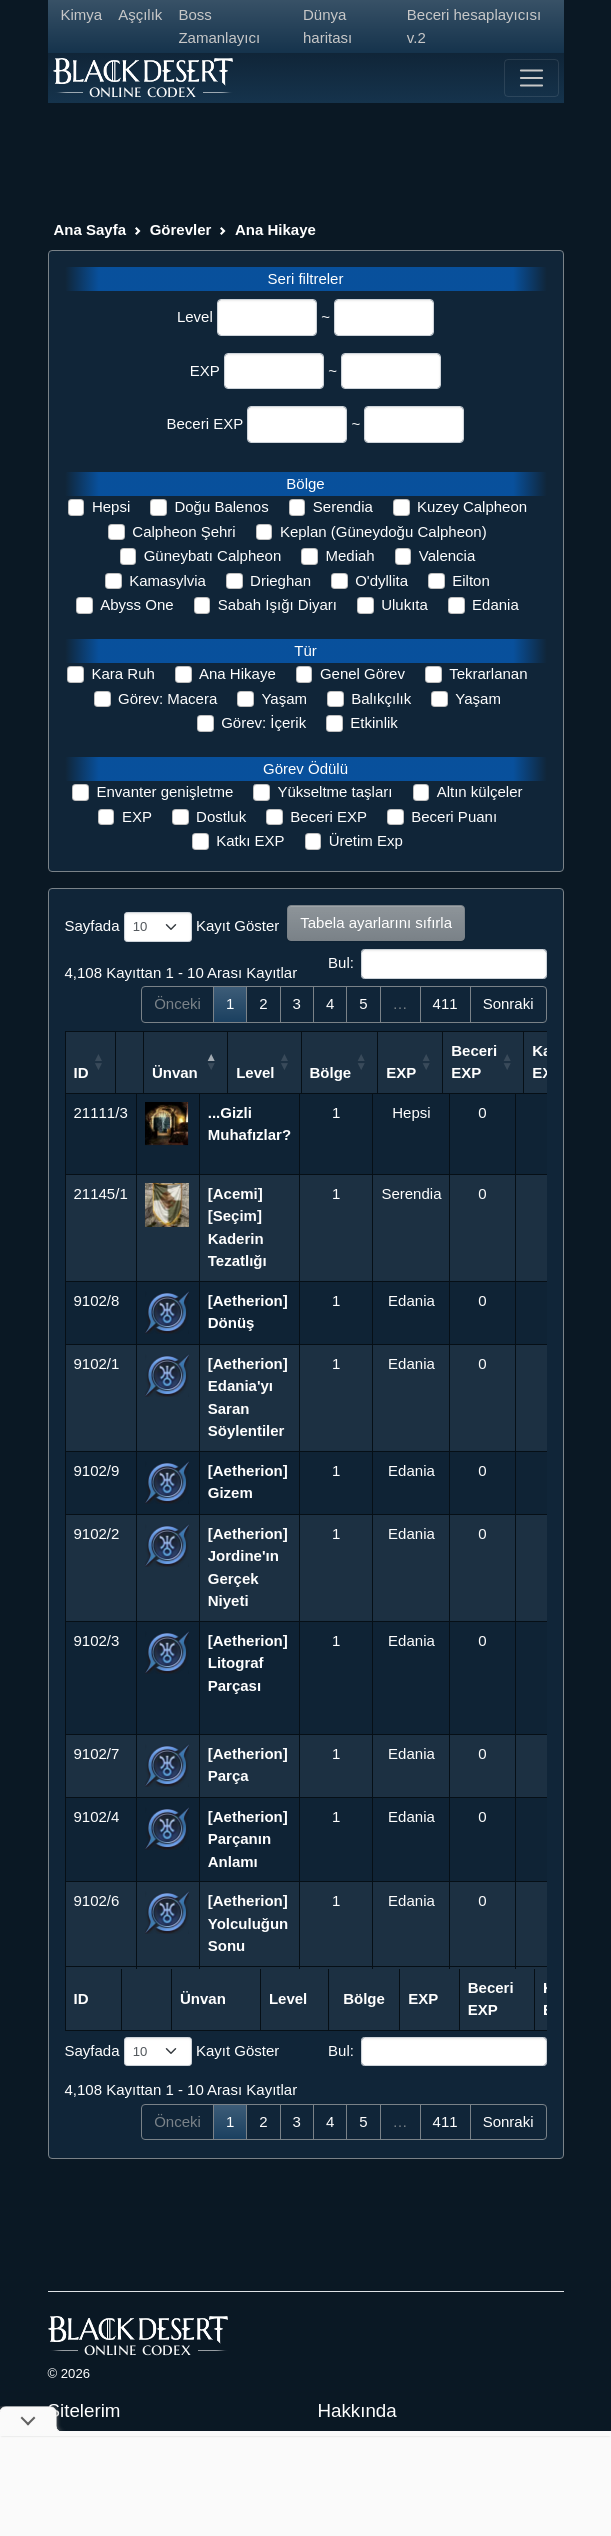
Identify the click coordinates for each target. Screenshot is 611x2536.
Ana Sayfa (90, 229)
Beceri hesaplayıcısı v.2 (474, 26)
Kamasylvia (167, 580)
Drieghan (280, 580)
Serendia (343, 506)
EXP (205, 370)
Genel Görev (362, 673)
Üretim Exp (366, 840)
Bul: (437, 964)
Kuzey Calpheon (472, 506)
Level (195, 316)
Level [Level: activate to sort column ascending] (327, 1072)
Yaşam (284, 698)
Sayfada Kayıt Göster (172, 927)
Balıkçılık (381, 698)
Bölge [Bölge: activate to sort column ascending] (403, 1072)
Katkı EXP (250, 840)
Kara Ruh (122, 673)
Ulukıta (404, 604)
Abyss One (136, 604)
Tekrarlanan (488, 673)
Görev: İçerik (263, 722)
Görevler (181, 229)
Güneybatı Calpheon (213, 555)
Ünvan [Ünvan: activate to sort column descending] (231, 1072)
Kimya (82, 14)
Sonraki (508, 1003)
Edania (495, 604)
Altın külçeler (480, 791)
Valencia (447, 555)
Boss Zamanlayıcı (219, 26)
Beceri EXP (205, 423)
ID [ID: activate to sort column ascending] (81, 1072)
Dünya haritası (327, 26)
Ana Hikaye (275, 229)
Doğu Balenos (221, 506)
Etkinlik (374, 722)
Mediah (349, 555)
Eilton (471, 580)
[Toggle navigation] (531, 78)
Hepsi (111, 506)
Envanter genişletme (164, 791)
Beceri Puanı (454, 816)
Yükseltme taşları (334, 791)
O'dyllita (381, 580)
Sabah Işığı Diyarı (277, 604)
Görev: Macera (167, 698)
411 (445, 1003)
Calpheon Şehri (183, 531)
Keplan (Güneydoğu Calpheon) (383, 531)
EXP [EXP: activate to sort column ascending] (473, 1072)
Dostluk (221, 816)
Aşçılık (140, 14)
